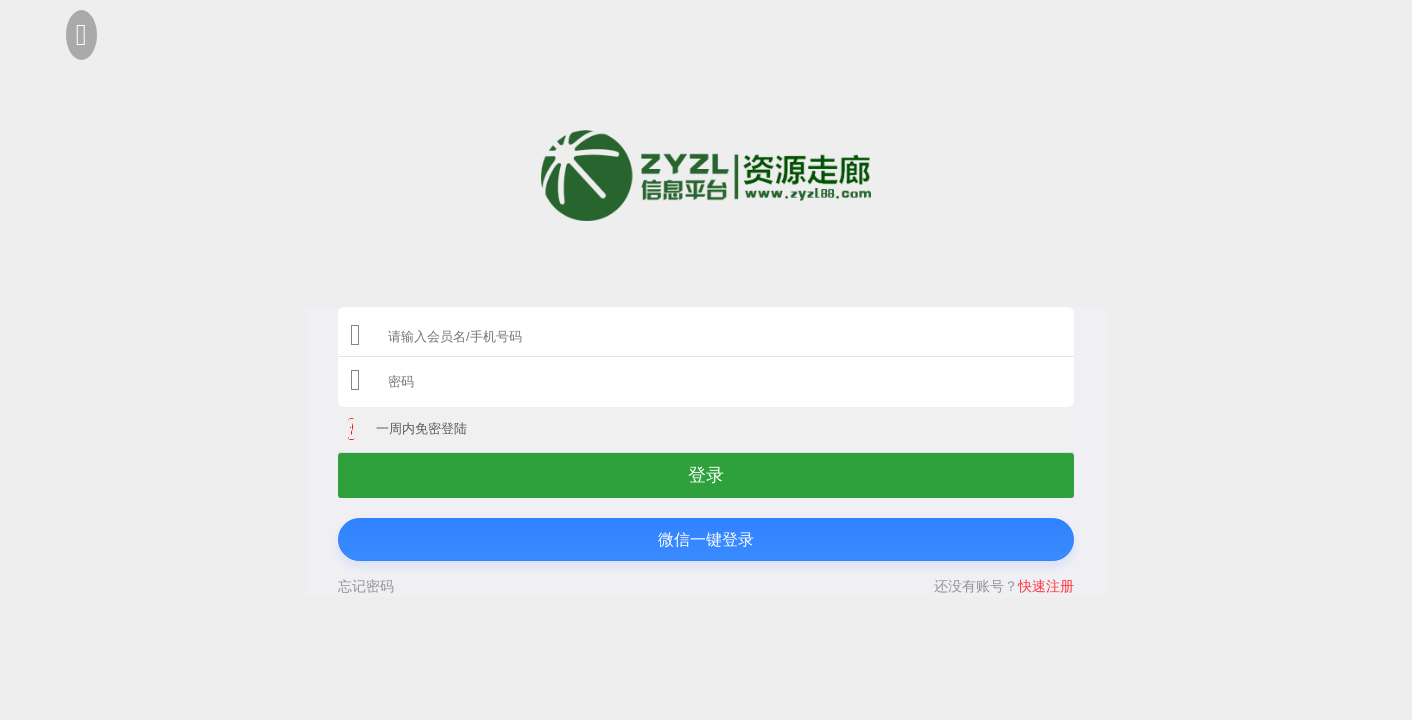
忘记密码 (366, 586)
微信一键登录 (706, 539)
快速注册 (1046, 586)
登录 (706, 475)
